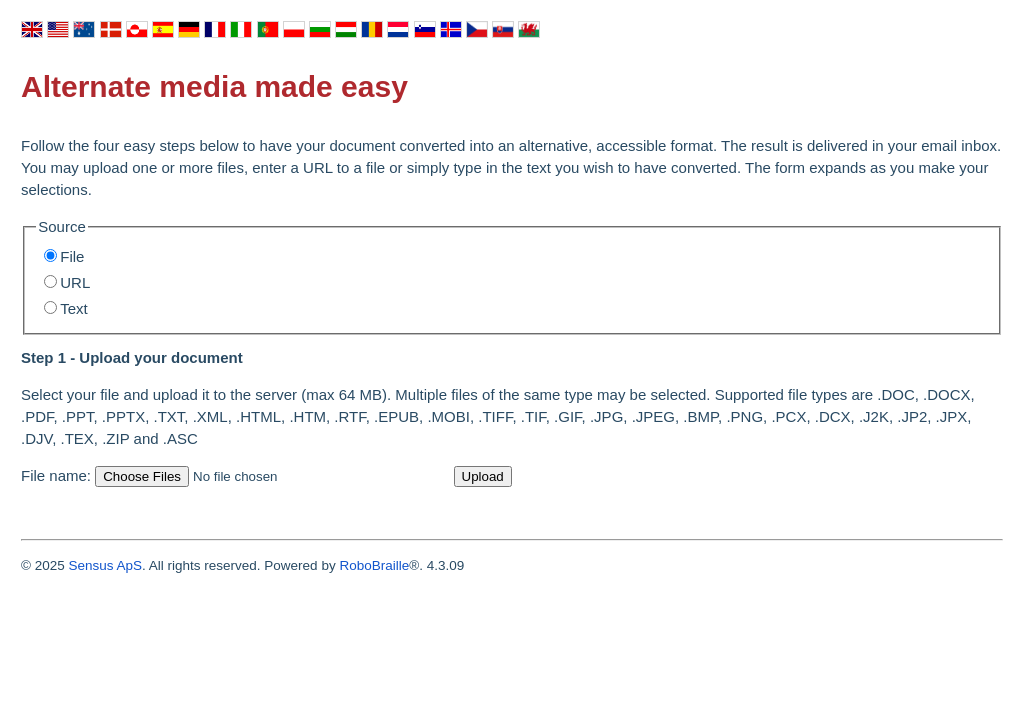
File (72, 256)
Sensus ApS (105, 565)
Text (74, 308)
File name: (56, 475)
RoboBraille (374, 565)
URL (75, 282)
